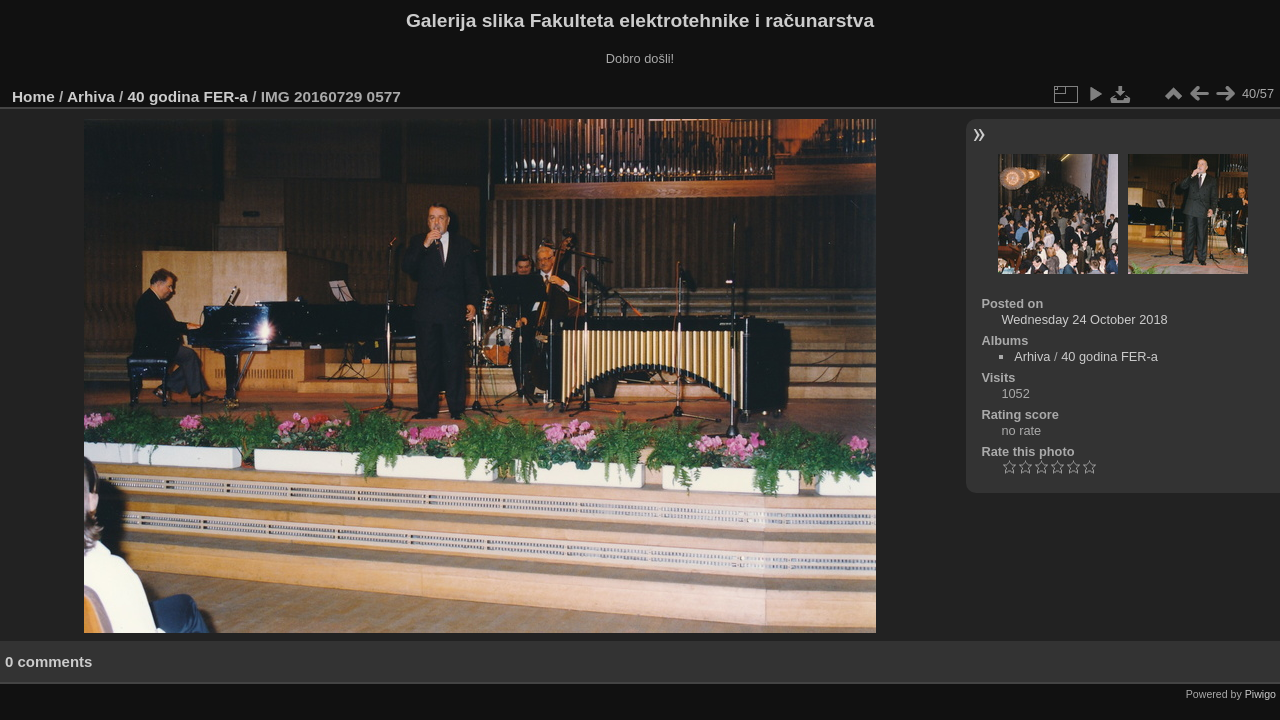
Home (33, 96)
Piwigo (1260, 694)
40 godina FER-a (188, 96)
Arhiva (91, 96)
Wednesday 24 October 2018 (1084, 319)
